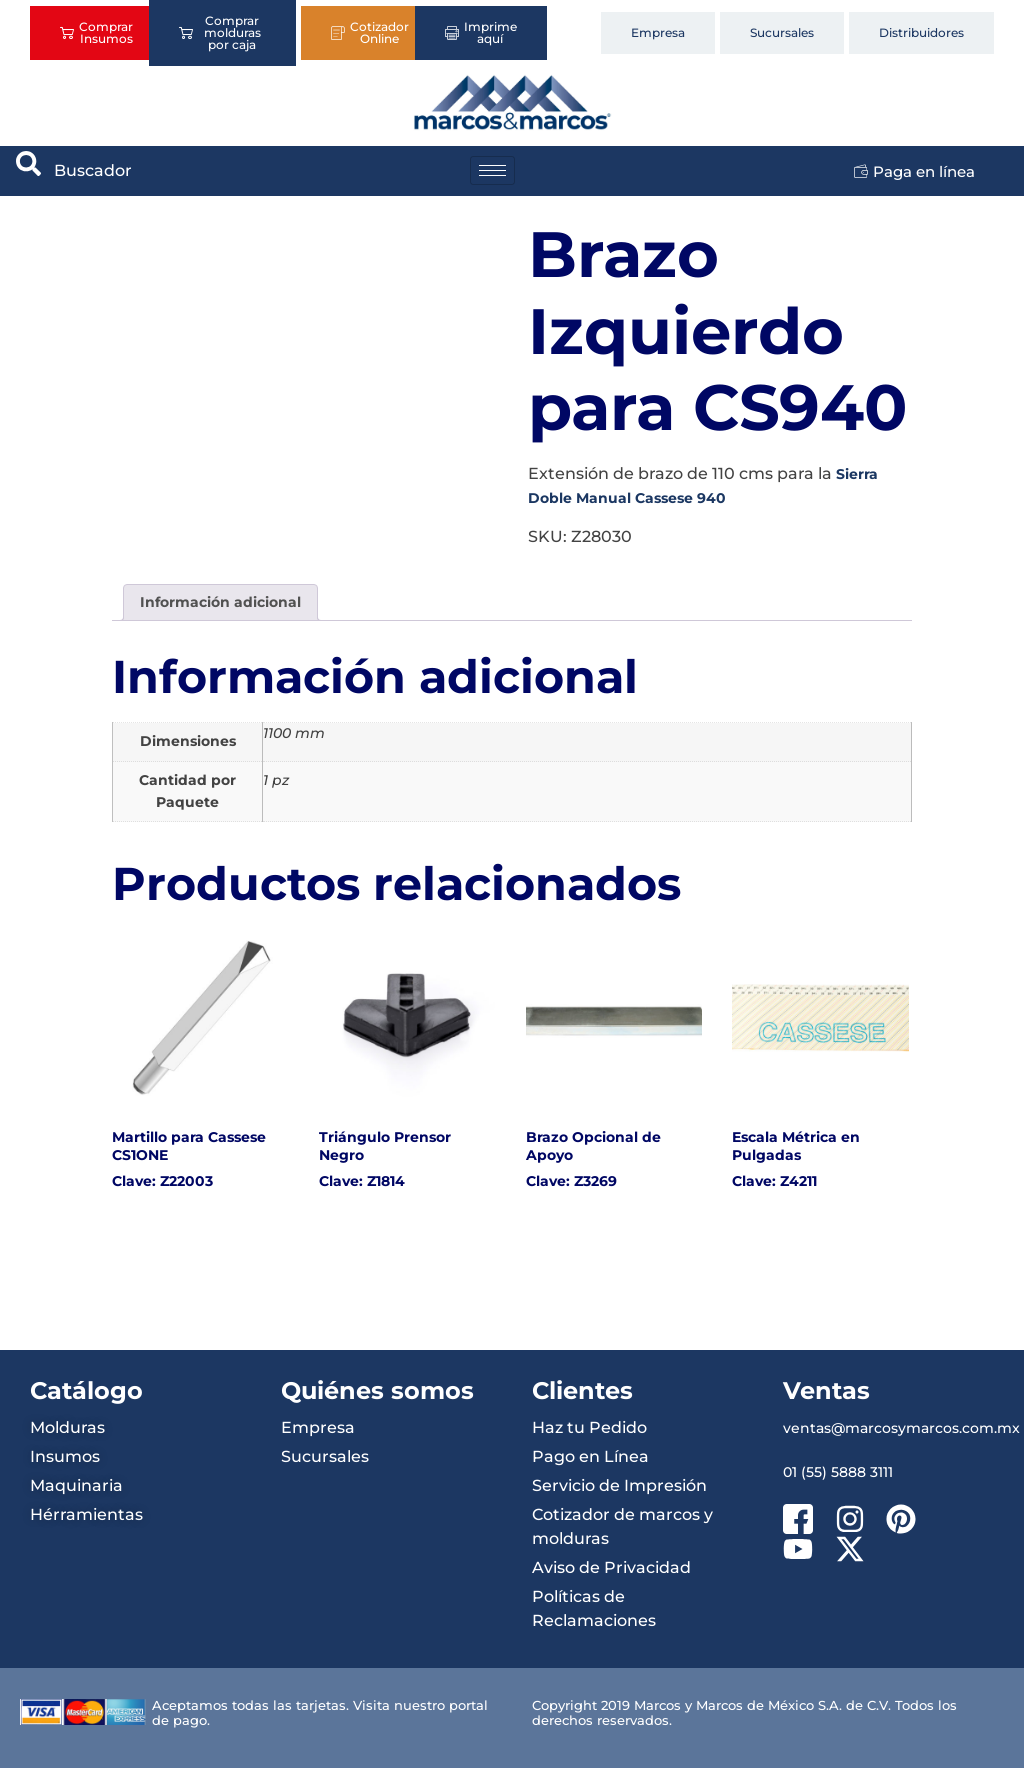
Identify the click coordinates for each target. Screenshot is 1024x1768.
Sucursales (782, 32)
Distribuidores (921, 32)
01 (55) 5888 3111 (838, 1472)
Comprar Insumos (96, 32)
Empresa (658, 32)
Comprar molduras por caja (220, 32)
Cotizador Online (370, 32)
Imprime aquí (481, 32)
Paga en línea (914, 171)
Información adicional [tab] (220, 602)
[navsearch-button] (29, 171)
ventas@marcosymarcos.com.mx (901, 1428)
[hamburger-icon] (492, 170)
